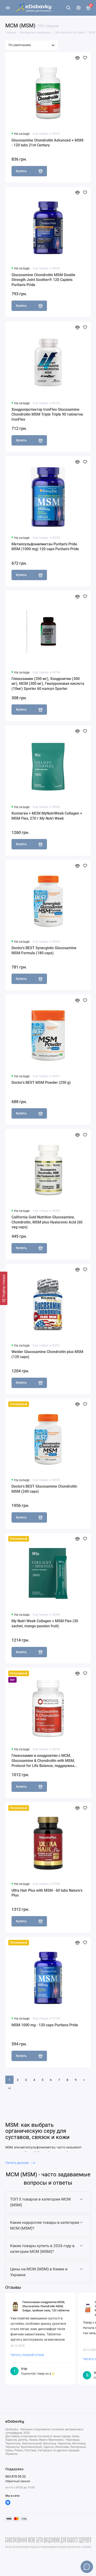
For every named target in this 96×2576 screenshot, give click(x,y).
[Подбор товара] (3, 1288)
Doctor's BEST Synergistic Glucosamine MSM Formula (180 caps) (44, 950)
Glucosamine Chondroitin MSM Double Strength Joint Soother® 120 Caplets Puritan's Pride (43, 280)
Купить (29, 171)
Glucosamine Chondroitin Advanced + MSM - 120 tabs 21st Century (47, 143)
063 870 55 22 (15, 2476)
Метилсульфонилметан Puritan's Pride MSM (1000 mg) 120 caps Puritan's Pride (45, 546)
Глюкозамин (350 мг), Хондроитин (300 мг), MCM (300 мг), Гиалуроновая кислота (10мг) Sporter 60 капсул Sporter (48, 683)
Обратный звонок (17, 2481)
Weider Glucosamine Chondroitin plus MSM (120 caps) (47, 1354)
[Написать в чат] (87, 2567)
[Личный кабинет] (78, 7)
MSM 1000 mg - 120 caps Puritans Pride (45, 2025)
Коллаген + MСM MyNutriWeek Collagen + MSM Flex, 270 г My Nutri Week (47, 816)
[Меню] (8, 8)
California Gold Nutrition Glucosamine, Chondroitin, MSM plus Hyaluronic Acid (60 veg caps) (47, 1222)
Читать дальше (20, 2163)
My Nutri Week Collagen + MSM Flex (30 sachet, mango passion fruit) (45, 1623)
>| (9, 2088)
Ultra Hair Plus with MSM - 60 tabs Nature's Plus (47, 1893)
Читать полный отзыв (27, 2355)
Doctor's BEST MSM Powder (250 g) (41, 1082)
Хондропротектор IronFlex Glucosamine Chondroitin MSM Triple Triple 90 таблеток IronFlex (47, 414)
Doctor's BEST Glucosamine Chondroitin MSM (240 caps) (44, 1489)
